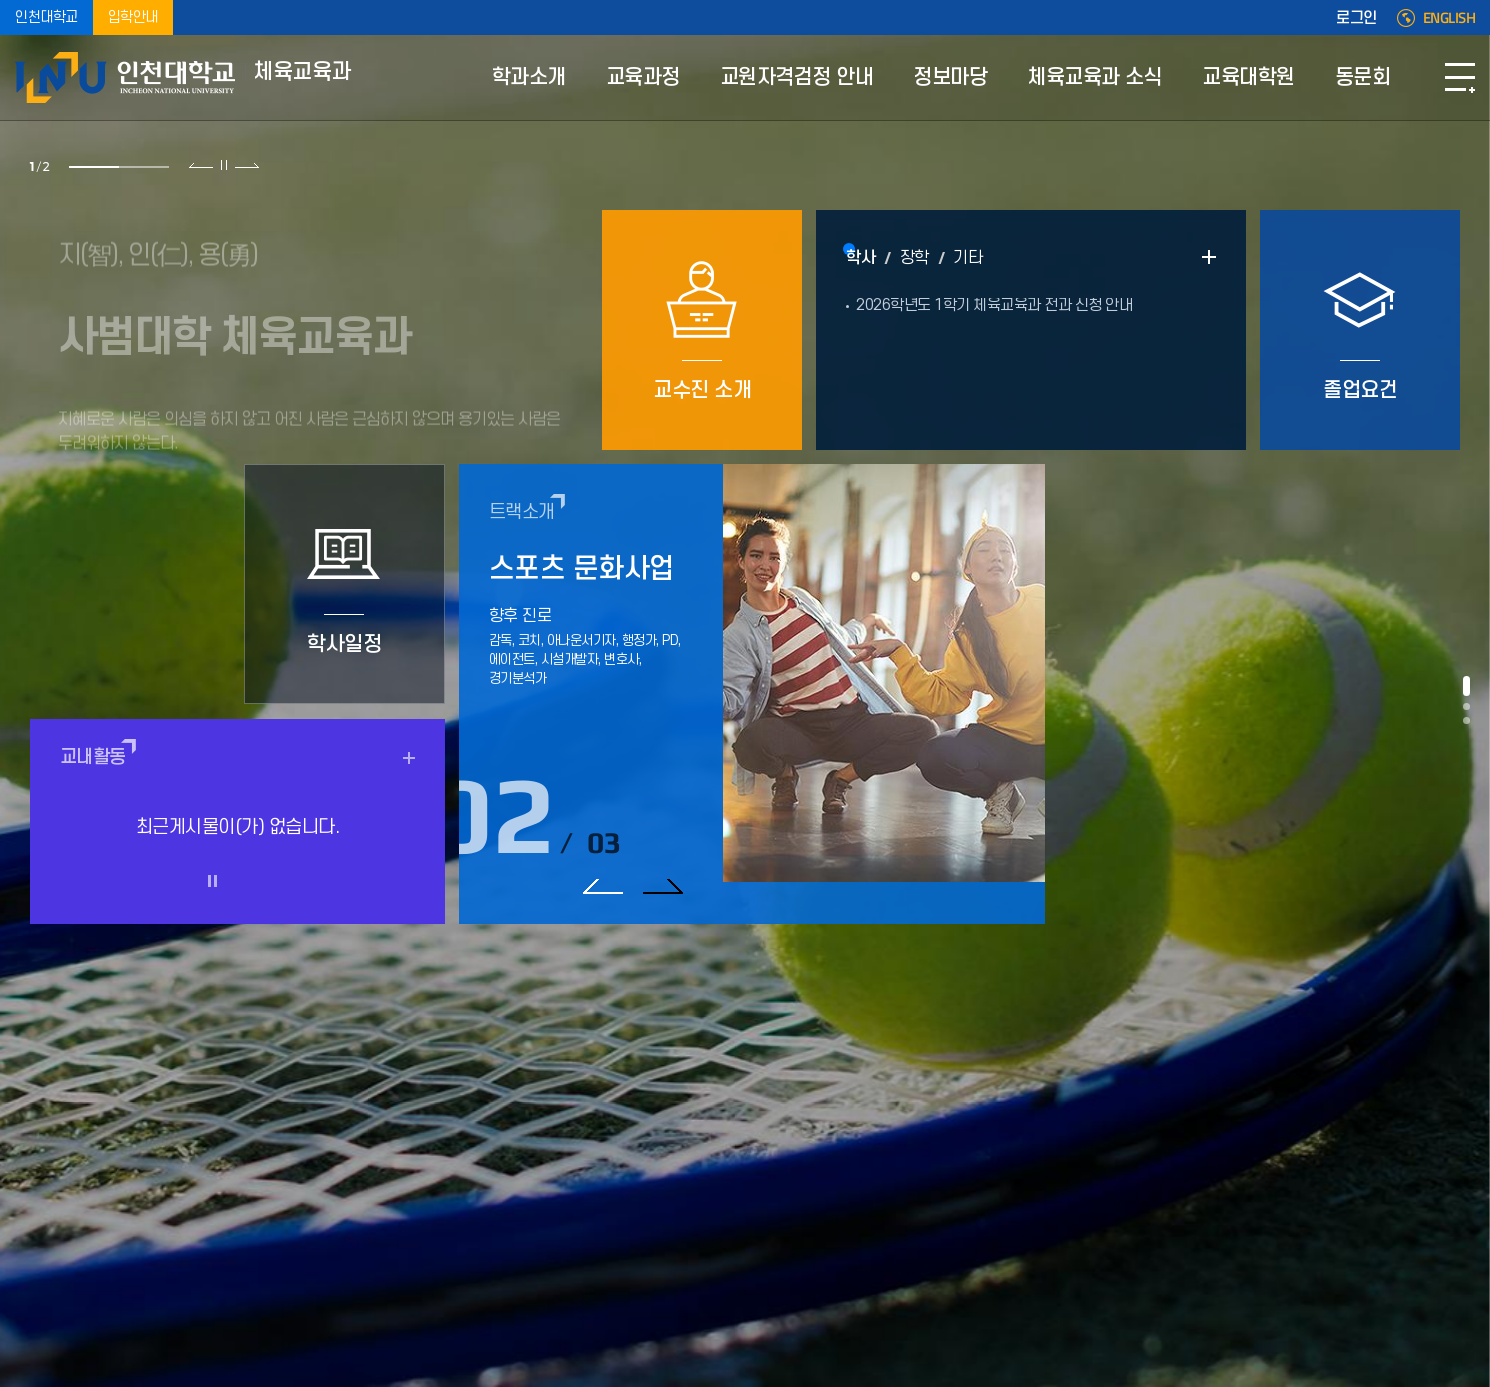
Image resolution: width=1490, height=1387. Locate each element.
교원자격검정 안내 (797, 77)
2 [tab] (144, 167)
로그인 (1356, 18)
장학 (914, 258)
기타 (967, 258)
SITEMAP (1460, 77)
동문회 (1363, 77)
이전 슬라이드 (201, 165)
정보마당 (950, 77)
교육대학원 (1248, 77)
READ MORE (1209, 257)
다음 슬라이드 (246, 165)
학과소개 (529, 77)
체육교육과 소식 (1094, 77)
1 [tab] (94, 167)
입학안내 (133, 17)
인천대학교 (46, 17)
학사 (860, 258)
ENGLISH (1449, 18)
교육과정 (643, 77)
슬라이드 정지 (224, 165)
